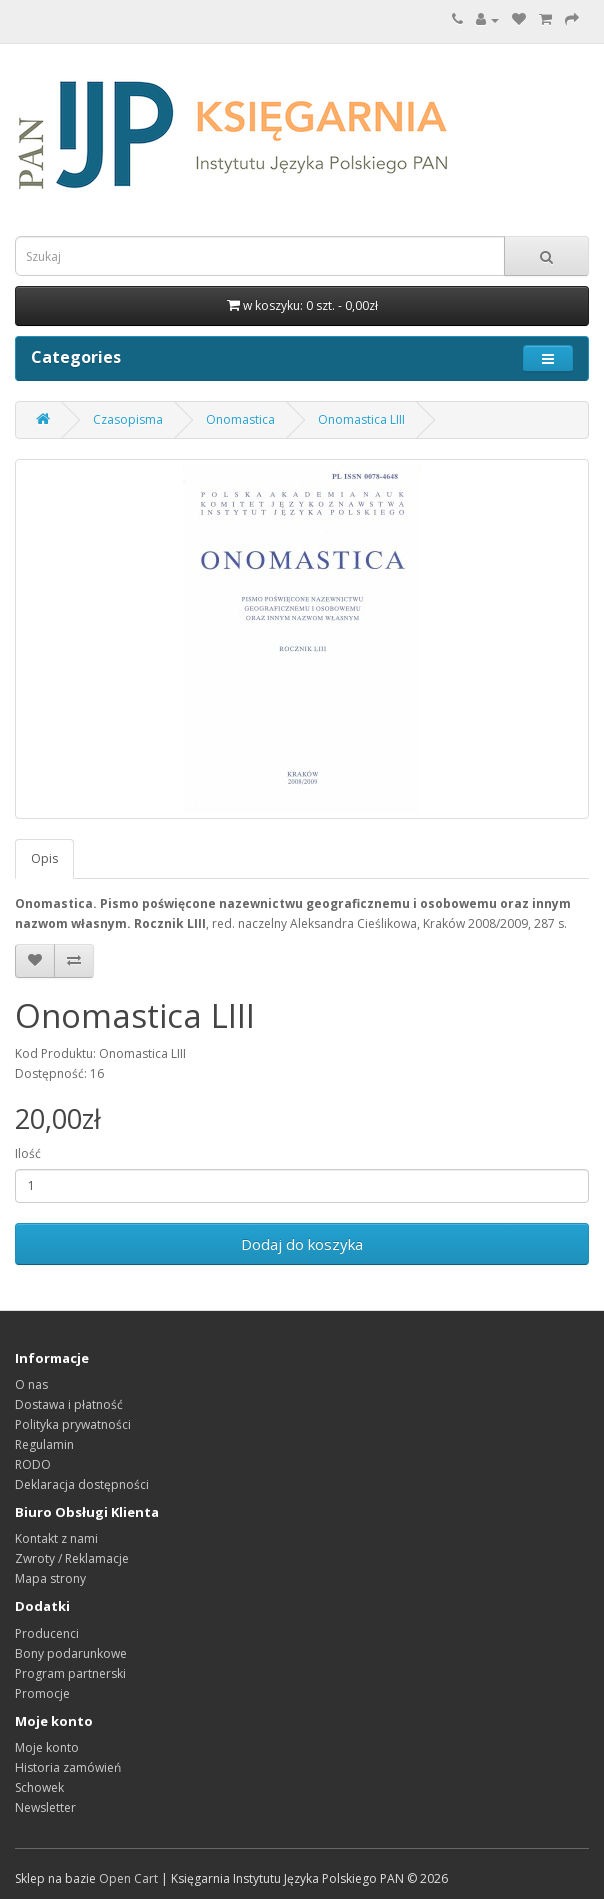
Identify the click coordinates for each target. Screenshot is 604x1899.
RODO (33, 1464)
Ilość (28, 1153)
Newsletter (45, 1807)
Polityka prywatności (73, 1424)
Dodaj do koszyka (302, 1244)
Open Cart (128, 1878)
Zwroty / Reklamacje (72, 1558)
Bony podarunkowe (71, 1653)
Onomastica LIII (361, 419)
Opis (44, 858)
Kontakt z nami (56, 1538)
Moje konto (47, 1747)
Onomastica (240, 419)
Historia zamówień (68, 1767)
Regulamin (44, 1444)
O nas (31, 1384)
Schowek (39, 1787)
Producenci (47, 1633)
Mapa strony (50, 1578)
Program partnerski (70, 1673)
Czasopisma (128, 419)
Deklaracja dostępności (82, 1484)
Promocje (42, 1693)
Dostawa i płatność (69, 1404)
